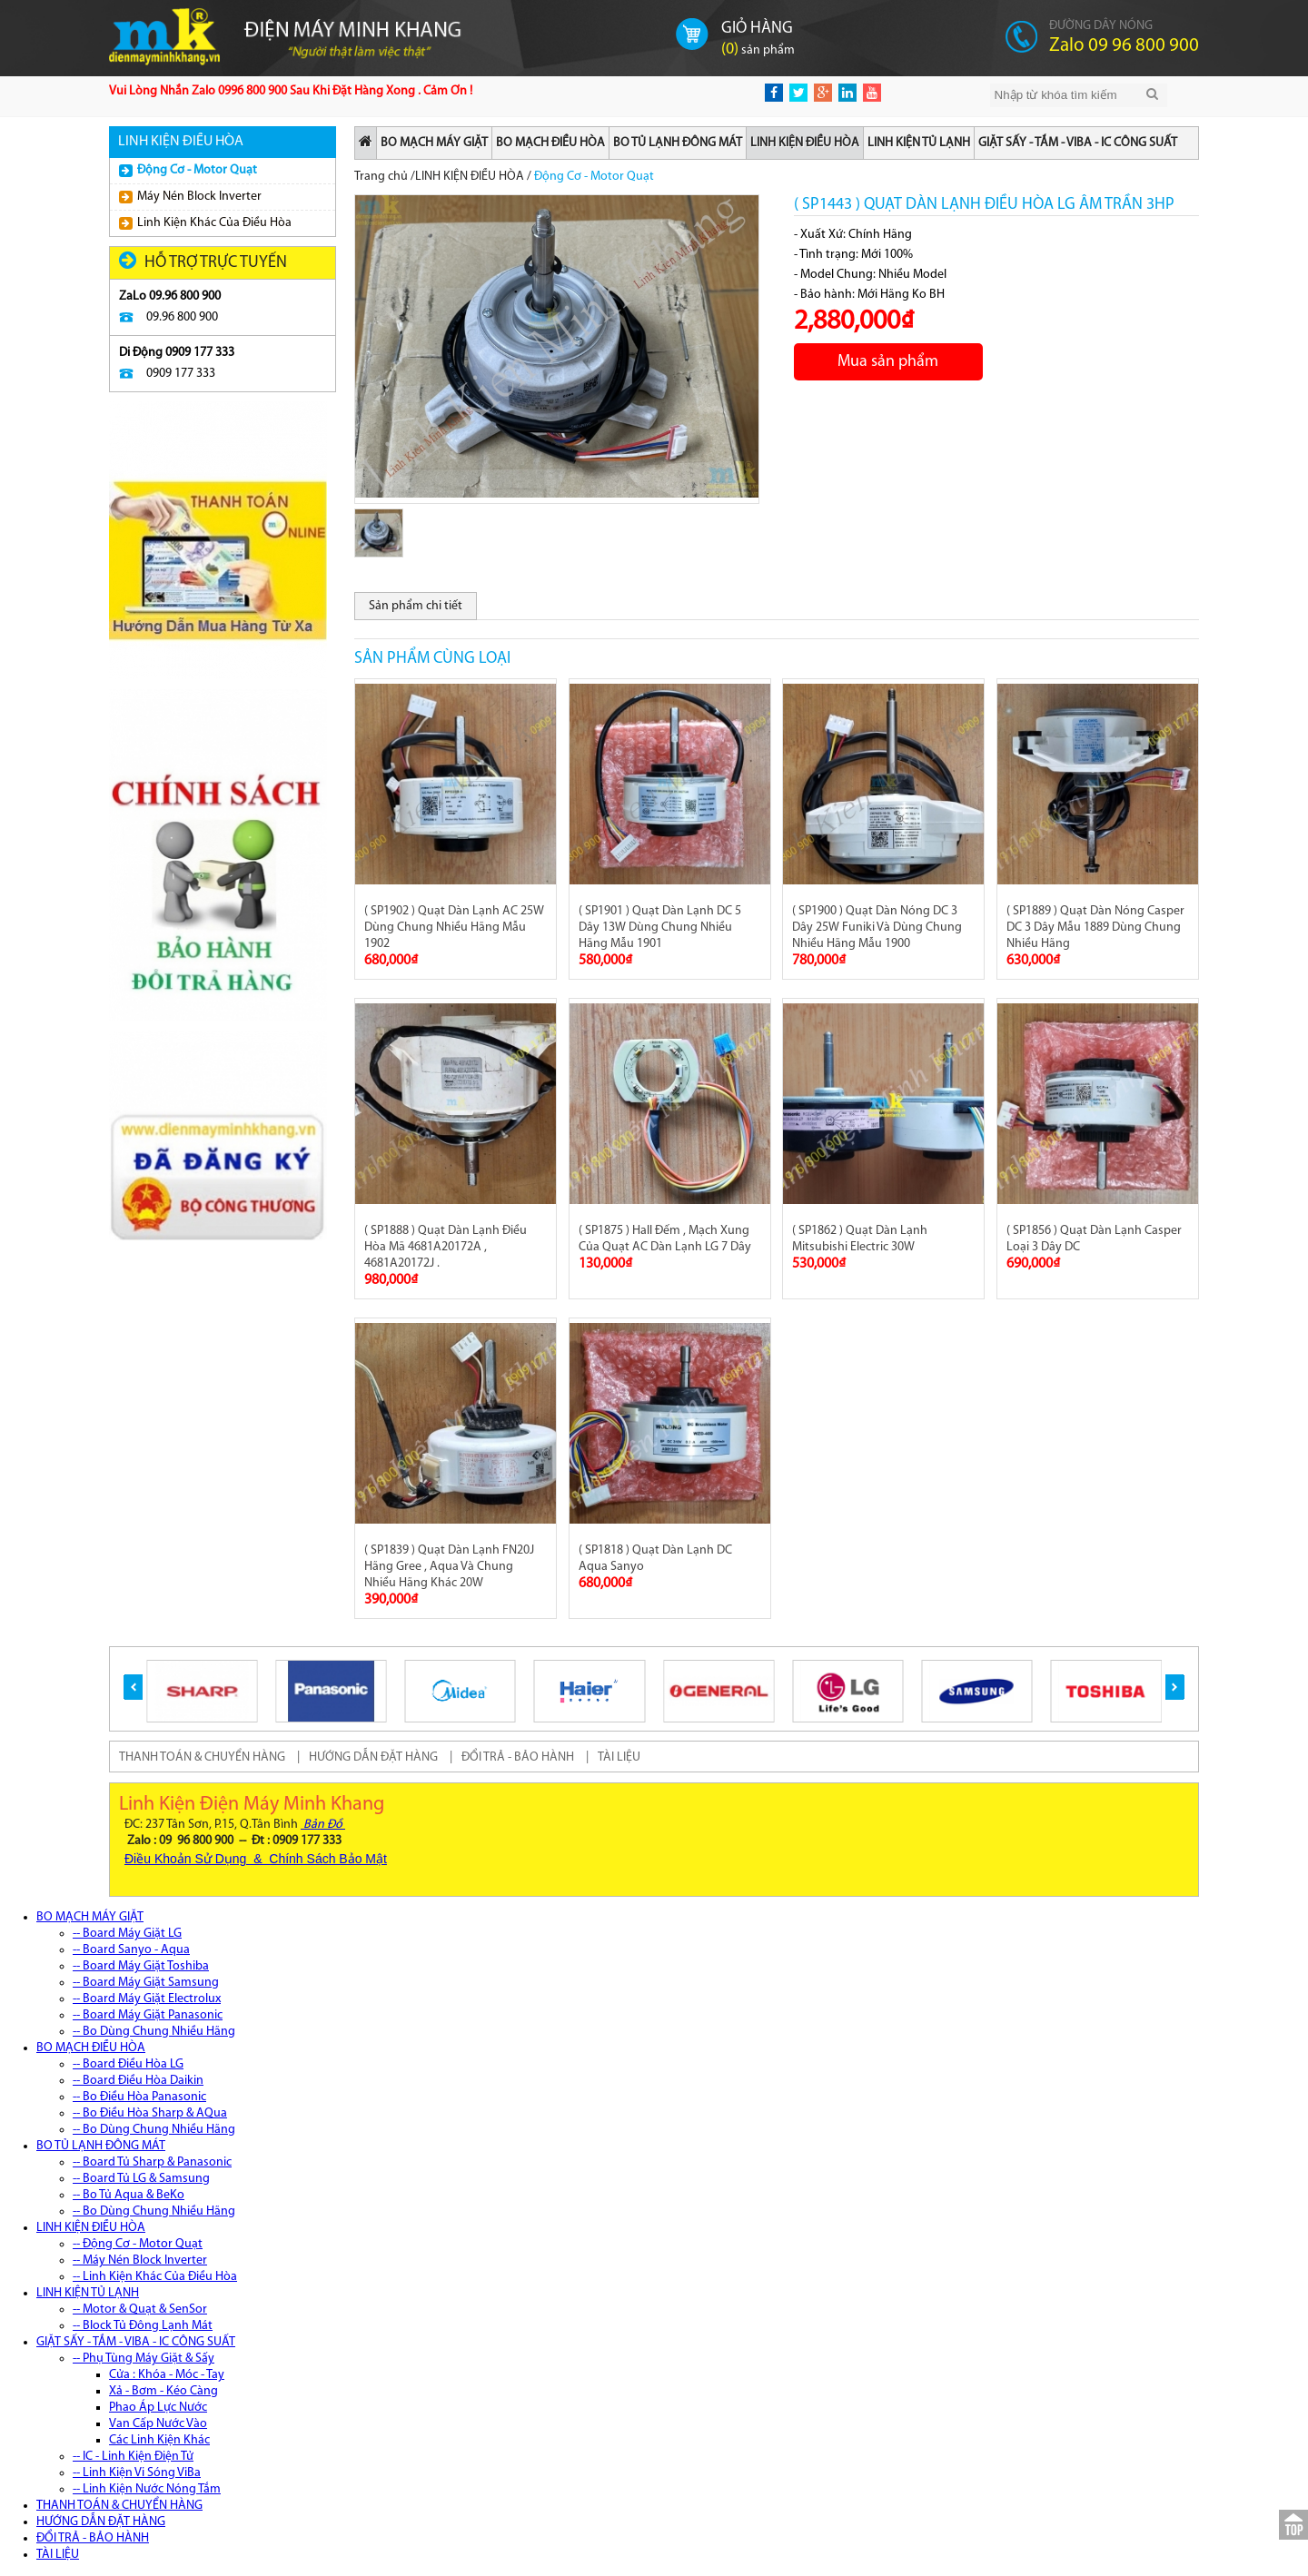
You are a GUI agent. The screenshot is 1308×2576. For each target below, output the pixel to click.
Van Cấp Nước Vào (158, 2424)
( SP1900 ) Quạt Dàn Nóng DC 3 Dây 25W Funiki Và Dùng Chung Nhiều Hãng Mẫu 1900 (877, 927)
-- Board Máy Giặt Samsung (146, 1982)
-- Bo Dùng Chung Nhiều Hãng (154, 2031)
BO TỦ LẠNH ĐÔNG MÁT (677, 143)
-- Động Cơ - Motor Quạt (138, 2244)
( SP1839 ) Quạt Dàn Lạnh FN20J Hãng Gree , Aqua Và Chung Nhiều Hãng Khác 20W (449, 1567)
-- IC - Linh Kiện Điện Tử (133, 2456)
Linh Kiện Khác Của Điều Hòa (205, 223)
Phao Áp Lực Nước (158, 2407)
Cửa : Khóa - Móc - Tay (166, 2375)
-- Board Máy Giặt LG (127, 1933)
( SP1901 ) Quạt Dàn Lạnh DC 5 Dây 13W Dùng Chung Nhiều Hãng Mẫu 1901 (660, 927)
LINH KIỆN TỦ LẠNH (918, 143)
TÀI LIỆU (619, 1757)
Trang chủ (381, 176)
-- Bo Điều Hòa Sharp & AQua (150, 2113)
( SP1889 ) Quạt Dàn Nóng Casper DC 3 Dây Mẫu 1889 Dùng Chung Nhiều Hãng (1095, 927)
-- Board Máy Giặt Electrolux (147, 1999)
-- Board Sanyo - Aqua (131, 1950)
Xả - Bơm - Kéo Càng (163, 2391)
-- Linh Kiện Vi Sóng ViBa (137, 2473)
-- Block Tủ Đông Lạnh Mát (143, 2326)
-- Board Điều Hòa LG (128, 2064)
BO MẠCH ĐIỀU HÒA (550, 143)
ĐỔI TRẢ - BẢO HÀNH (517, 1757)
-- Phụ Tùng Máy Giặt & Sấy (143, 2358)
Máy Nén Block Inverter (190, 196)
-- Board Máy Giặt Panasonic (148, 2015)
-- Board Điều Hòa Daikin (138, 2080)
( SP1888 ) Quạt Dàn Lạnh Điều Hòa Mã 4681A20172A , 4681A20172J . (445, 1247)
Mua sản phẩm (887, 361)
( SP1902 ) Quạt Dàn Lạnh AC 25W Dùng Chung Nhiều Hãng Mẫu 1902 (454, 927)
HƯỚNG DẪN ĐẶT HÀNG (373, 1757)
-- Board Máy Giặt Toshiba (141, 1966)
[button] (133, 1687)
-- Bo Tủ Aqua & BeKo (128, 2195)
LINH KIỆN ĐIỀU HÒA (804, 143)
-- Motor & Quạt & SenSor (140, 2309)
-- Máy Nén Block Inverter (140, 2260)
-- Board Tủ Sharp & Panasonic (152, 2162)
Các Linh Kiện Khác (159, 2440)
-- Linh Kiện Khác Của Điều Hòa (155, 2277)
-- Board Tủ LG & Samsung (141, 2179)
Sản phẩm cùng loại (432, 658)
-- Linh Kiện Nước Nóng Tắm (147, 2489)
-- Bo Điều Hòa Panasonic (139, 2097)
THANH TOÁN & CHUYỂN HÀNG (202, 1757)
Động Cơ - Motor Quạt (188, 170)
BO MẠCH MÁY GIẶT (434, 143)
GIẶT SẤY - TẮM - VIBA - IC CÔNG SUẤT (1077, 143)
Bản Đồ (323, 1824)
